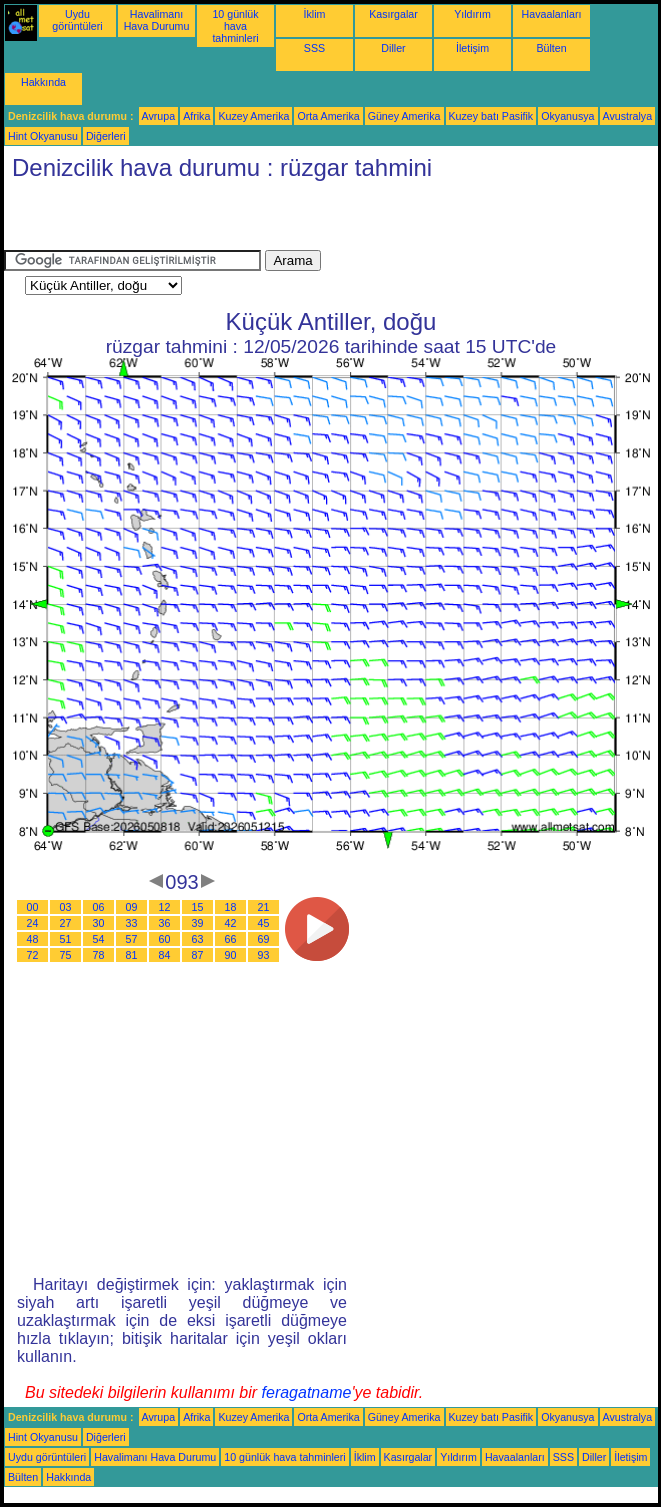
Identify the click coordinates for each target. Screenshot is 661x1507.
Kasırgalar (393, 14)
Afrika (196, 116)
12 (165, 907)
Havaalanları (552, 14)
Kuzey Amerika (253, 116)
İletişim (472, 48)
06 (99, 907)
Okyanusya (567, 116)
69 (264, 939)
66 (231, 939)
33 (132, 923)
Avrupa (159, 116)
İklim (315, 14)
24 (33, 923)
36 (165, 923)
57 (132, 939)
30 (99, 923)
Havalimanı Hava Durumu (157, 20)
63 (198, 939)
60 (165, 939)
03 (66, 907)
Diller (393, 48)
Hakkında (43, 82)
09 (132, 907)
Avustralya (628, 116)
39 (198, 923)
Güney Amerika (404, 116)
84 (165, 955)
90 (231, 955)
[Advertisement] (238, 220)
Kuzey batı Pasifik (491, 116)
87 (198, 955)
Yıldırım (472, 14)
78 (99, 955)
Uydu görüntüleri (77, 20)
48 (33, 939)
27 (66, 923)
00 (33, 907)
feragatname (307, 1392)
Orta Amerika (328, 116)
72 (33, 955)
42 (231, 923)
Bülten (551, 48)
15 (198, 907)
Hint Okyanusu (43, 136)
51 (66, 939)
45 (264, 923)
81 (132, 955)
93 (264, 955)
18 (231, 907)
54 (99, 939)
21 (264, 907)
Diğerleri (106, 136)
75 (66, 955)
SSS (314, 48)
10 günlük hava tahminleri (235, 26)
